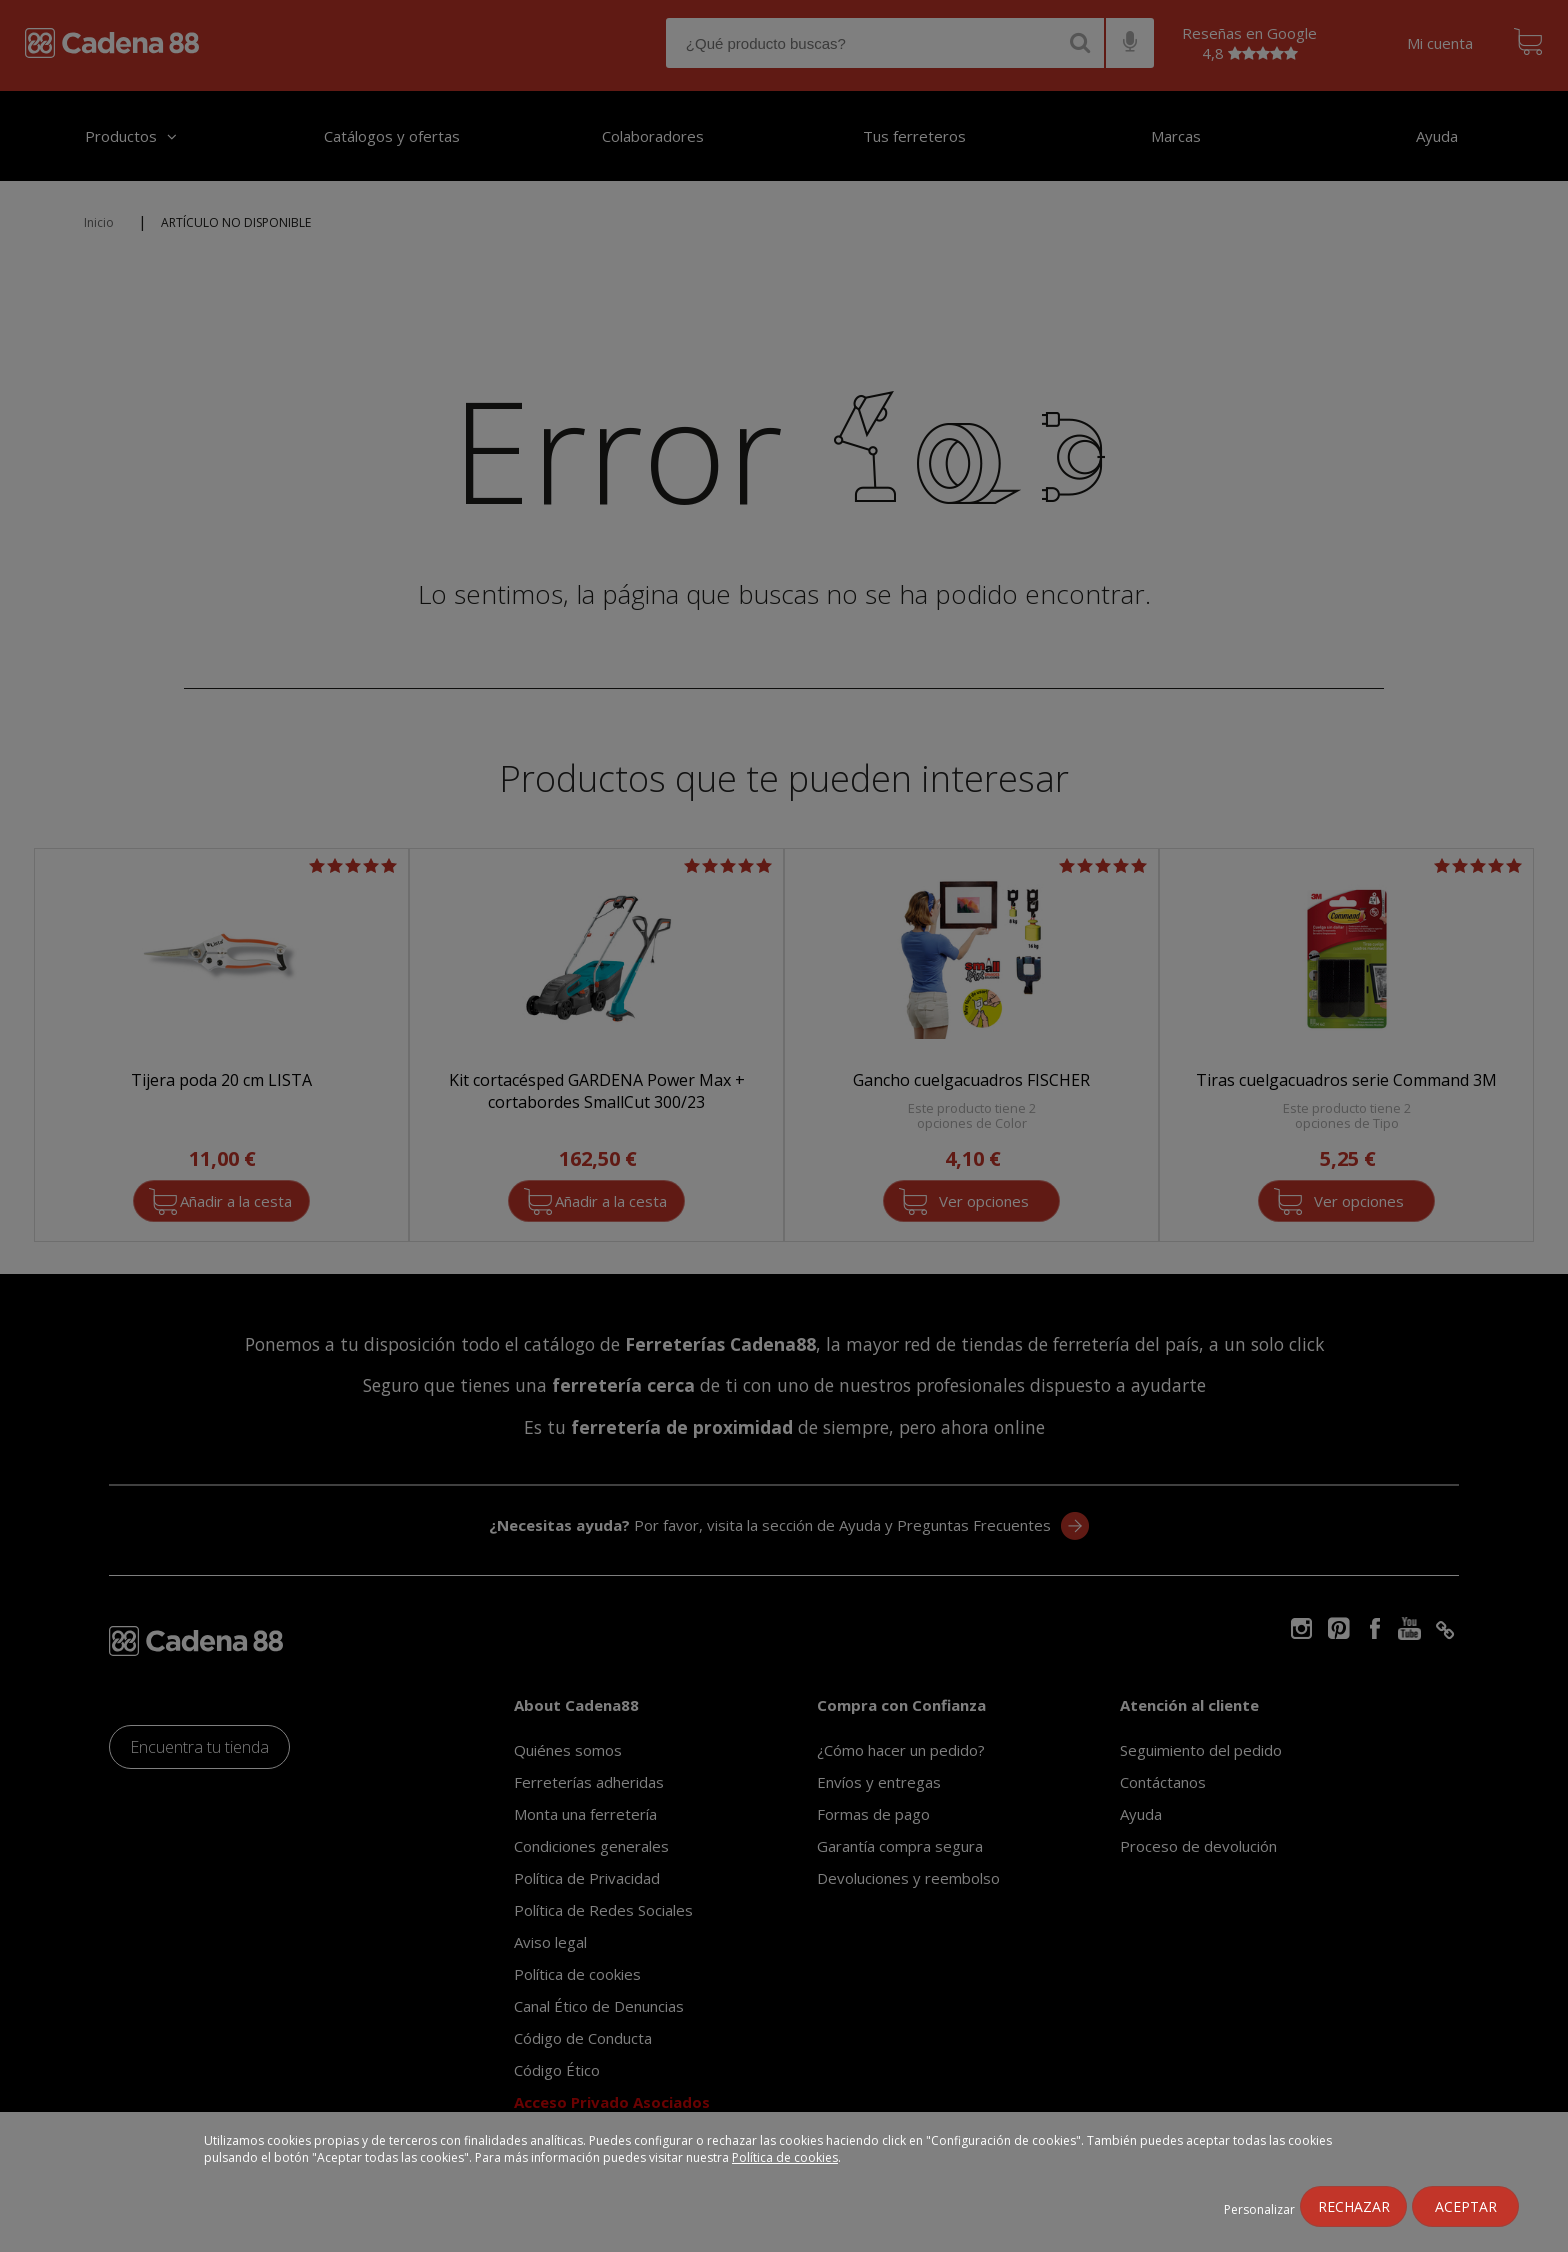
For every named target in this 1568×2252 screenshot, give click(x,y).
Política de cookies (785, 2157)
